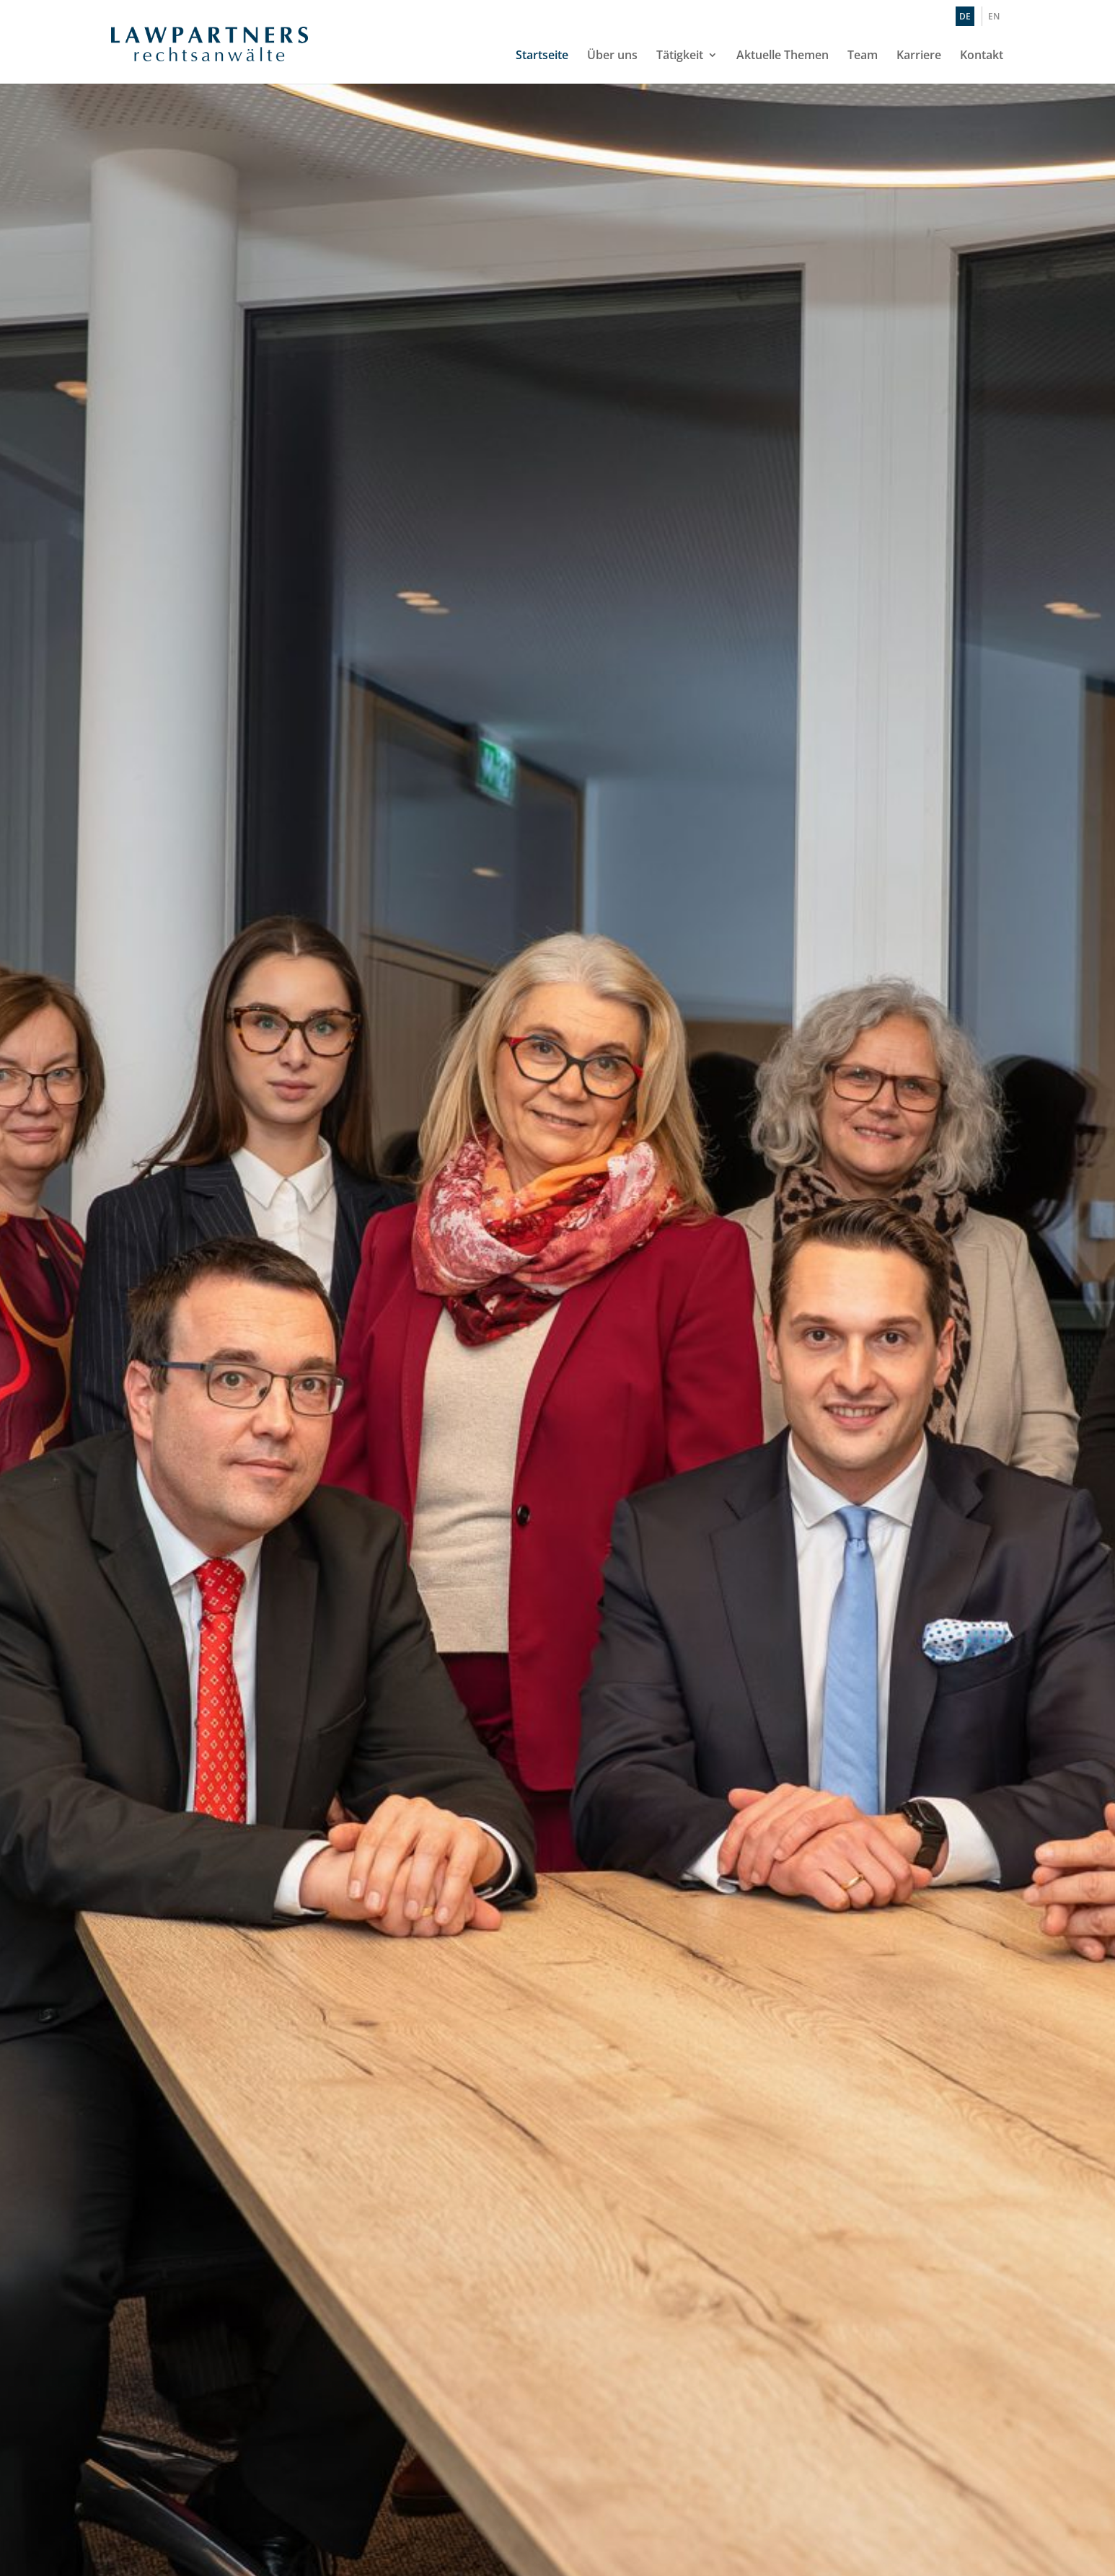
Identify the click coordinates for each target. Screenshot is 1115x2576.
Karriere (918, 56)
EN (994, 16)
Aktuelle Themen (782, 56)
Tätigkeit (679, 56)
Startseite (542, 56)
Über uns (612, 56)
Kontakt (981, 56)
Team (862, 56)
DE (965, 16)
